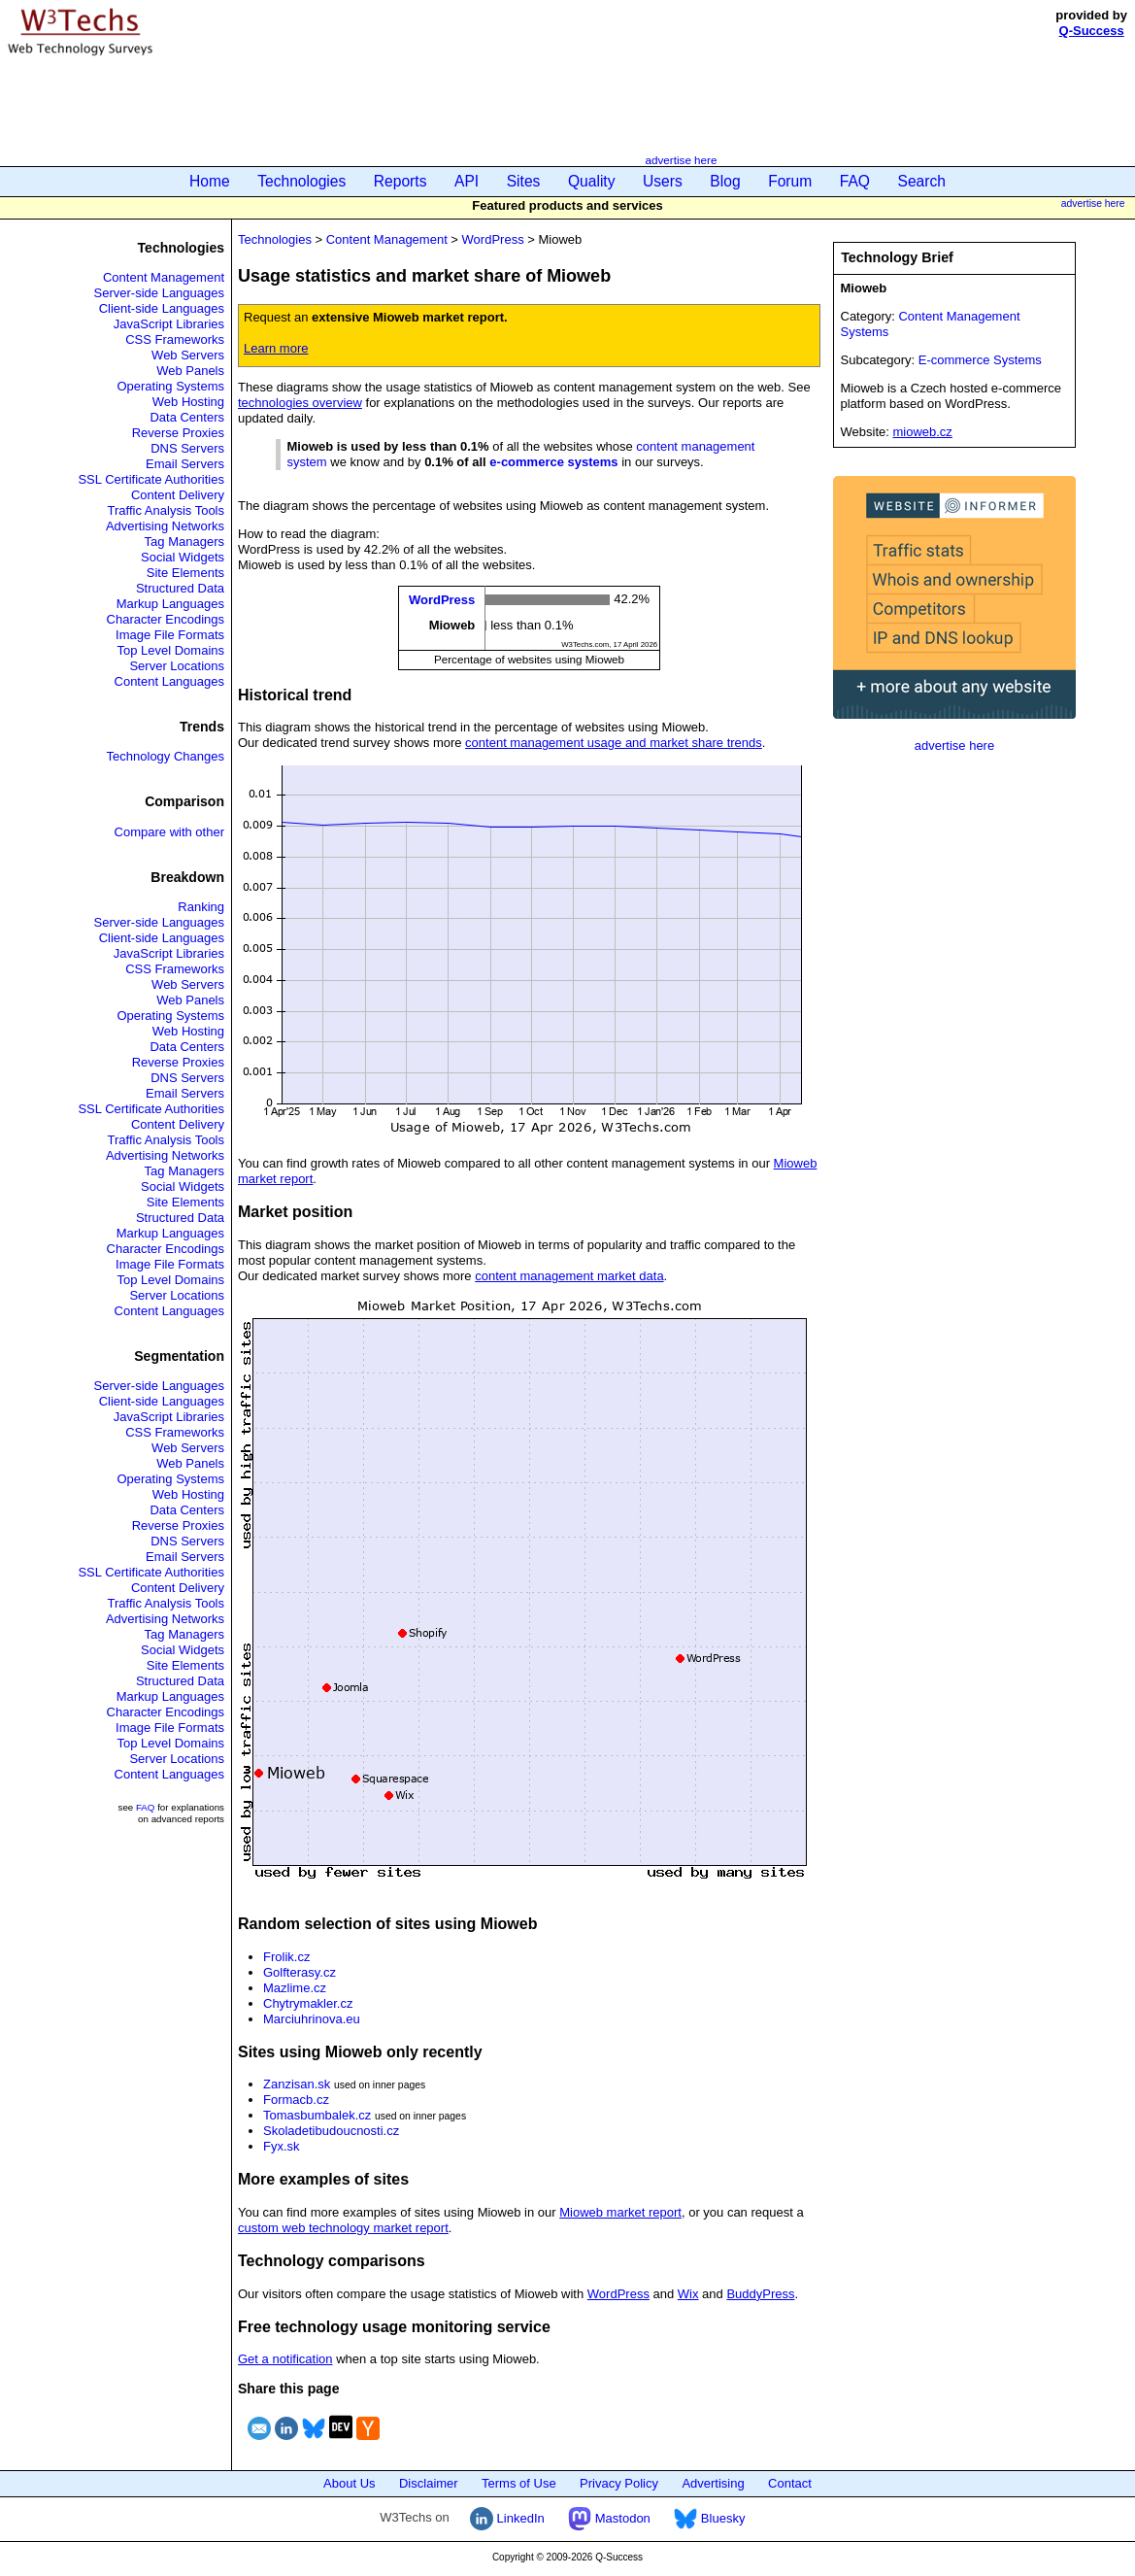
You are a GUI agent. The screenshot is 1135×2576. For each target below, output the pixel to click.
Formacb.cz (296, 2099)
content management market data (569, 1276)
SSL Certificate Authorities (151, 479)
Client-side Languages (161, 308)
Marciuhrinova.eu (311, 2019)
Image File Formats (170, 634)
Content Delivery (177, 495)
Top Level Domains (170, 650)
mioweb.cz (921, 431)
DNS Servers (187, 448)
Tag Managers (184, 541)
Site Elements (185, 572)
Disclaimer (428, 2483)
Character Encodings (165, 619)
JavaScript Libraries (169, 324)
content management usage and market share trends (613, 742)
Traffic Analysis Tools (166, 510)
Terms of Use (519, 2483)
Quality (592, 181)
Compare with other (169, 832)
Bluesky (709, 2518)
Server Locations (176, 666)
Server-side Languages (159, 293)
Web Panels (190, 370)
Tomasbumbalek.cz (317, 2115)
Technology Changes (165, 756)
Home (209, 181)
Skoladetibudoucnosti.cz (331, 2130)
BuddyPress (760, 2294)
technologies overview (300, 402)
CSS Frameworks (174, 339)
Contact (790, 2483)
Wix (688, 2294)
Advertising (713, 2483)
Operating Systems (170, 386)
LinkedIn (507, 2518)
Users (663, 181)
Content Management (163, 277)
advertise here (681, 159)
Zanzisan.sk (296, 2084)
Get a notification (285, 2359)
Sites (524, 181)
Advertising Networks (165, 526)
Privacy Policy (619, 2483)
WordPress (493, 239)
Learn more (276, 348)
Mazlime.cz (294, 1988)
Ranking (201, 906)
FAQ (855, 181)
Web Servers (187, 355)
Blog (725, 181)
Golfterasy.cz (299, 1972)
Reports (400, 181)
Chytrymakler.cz (307, 2003)
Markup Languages (170, 603)
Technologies (301, 181)
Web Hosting (188, 401)
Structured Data (180, 588)
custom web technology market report (343, 2227)
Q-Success (1091, 30)
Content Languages (169, 681)
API (466, 181)
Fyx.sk (281, 2146)
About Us (349, 2483)
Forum (790, 181)
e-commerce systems (553, 462)
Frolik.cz (286, 1956)
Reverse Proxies (178, 432)
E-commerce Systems (980, 360)
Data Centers (187, 417)
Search (922, 181)
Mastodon (609, 2518)
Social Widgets (182, 557)
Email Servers (185, 464)
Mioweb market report (620, 2212)
